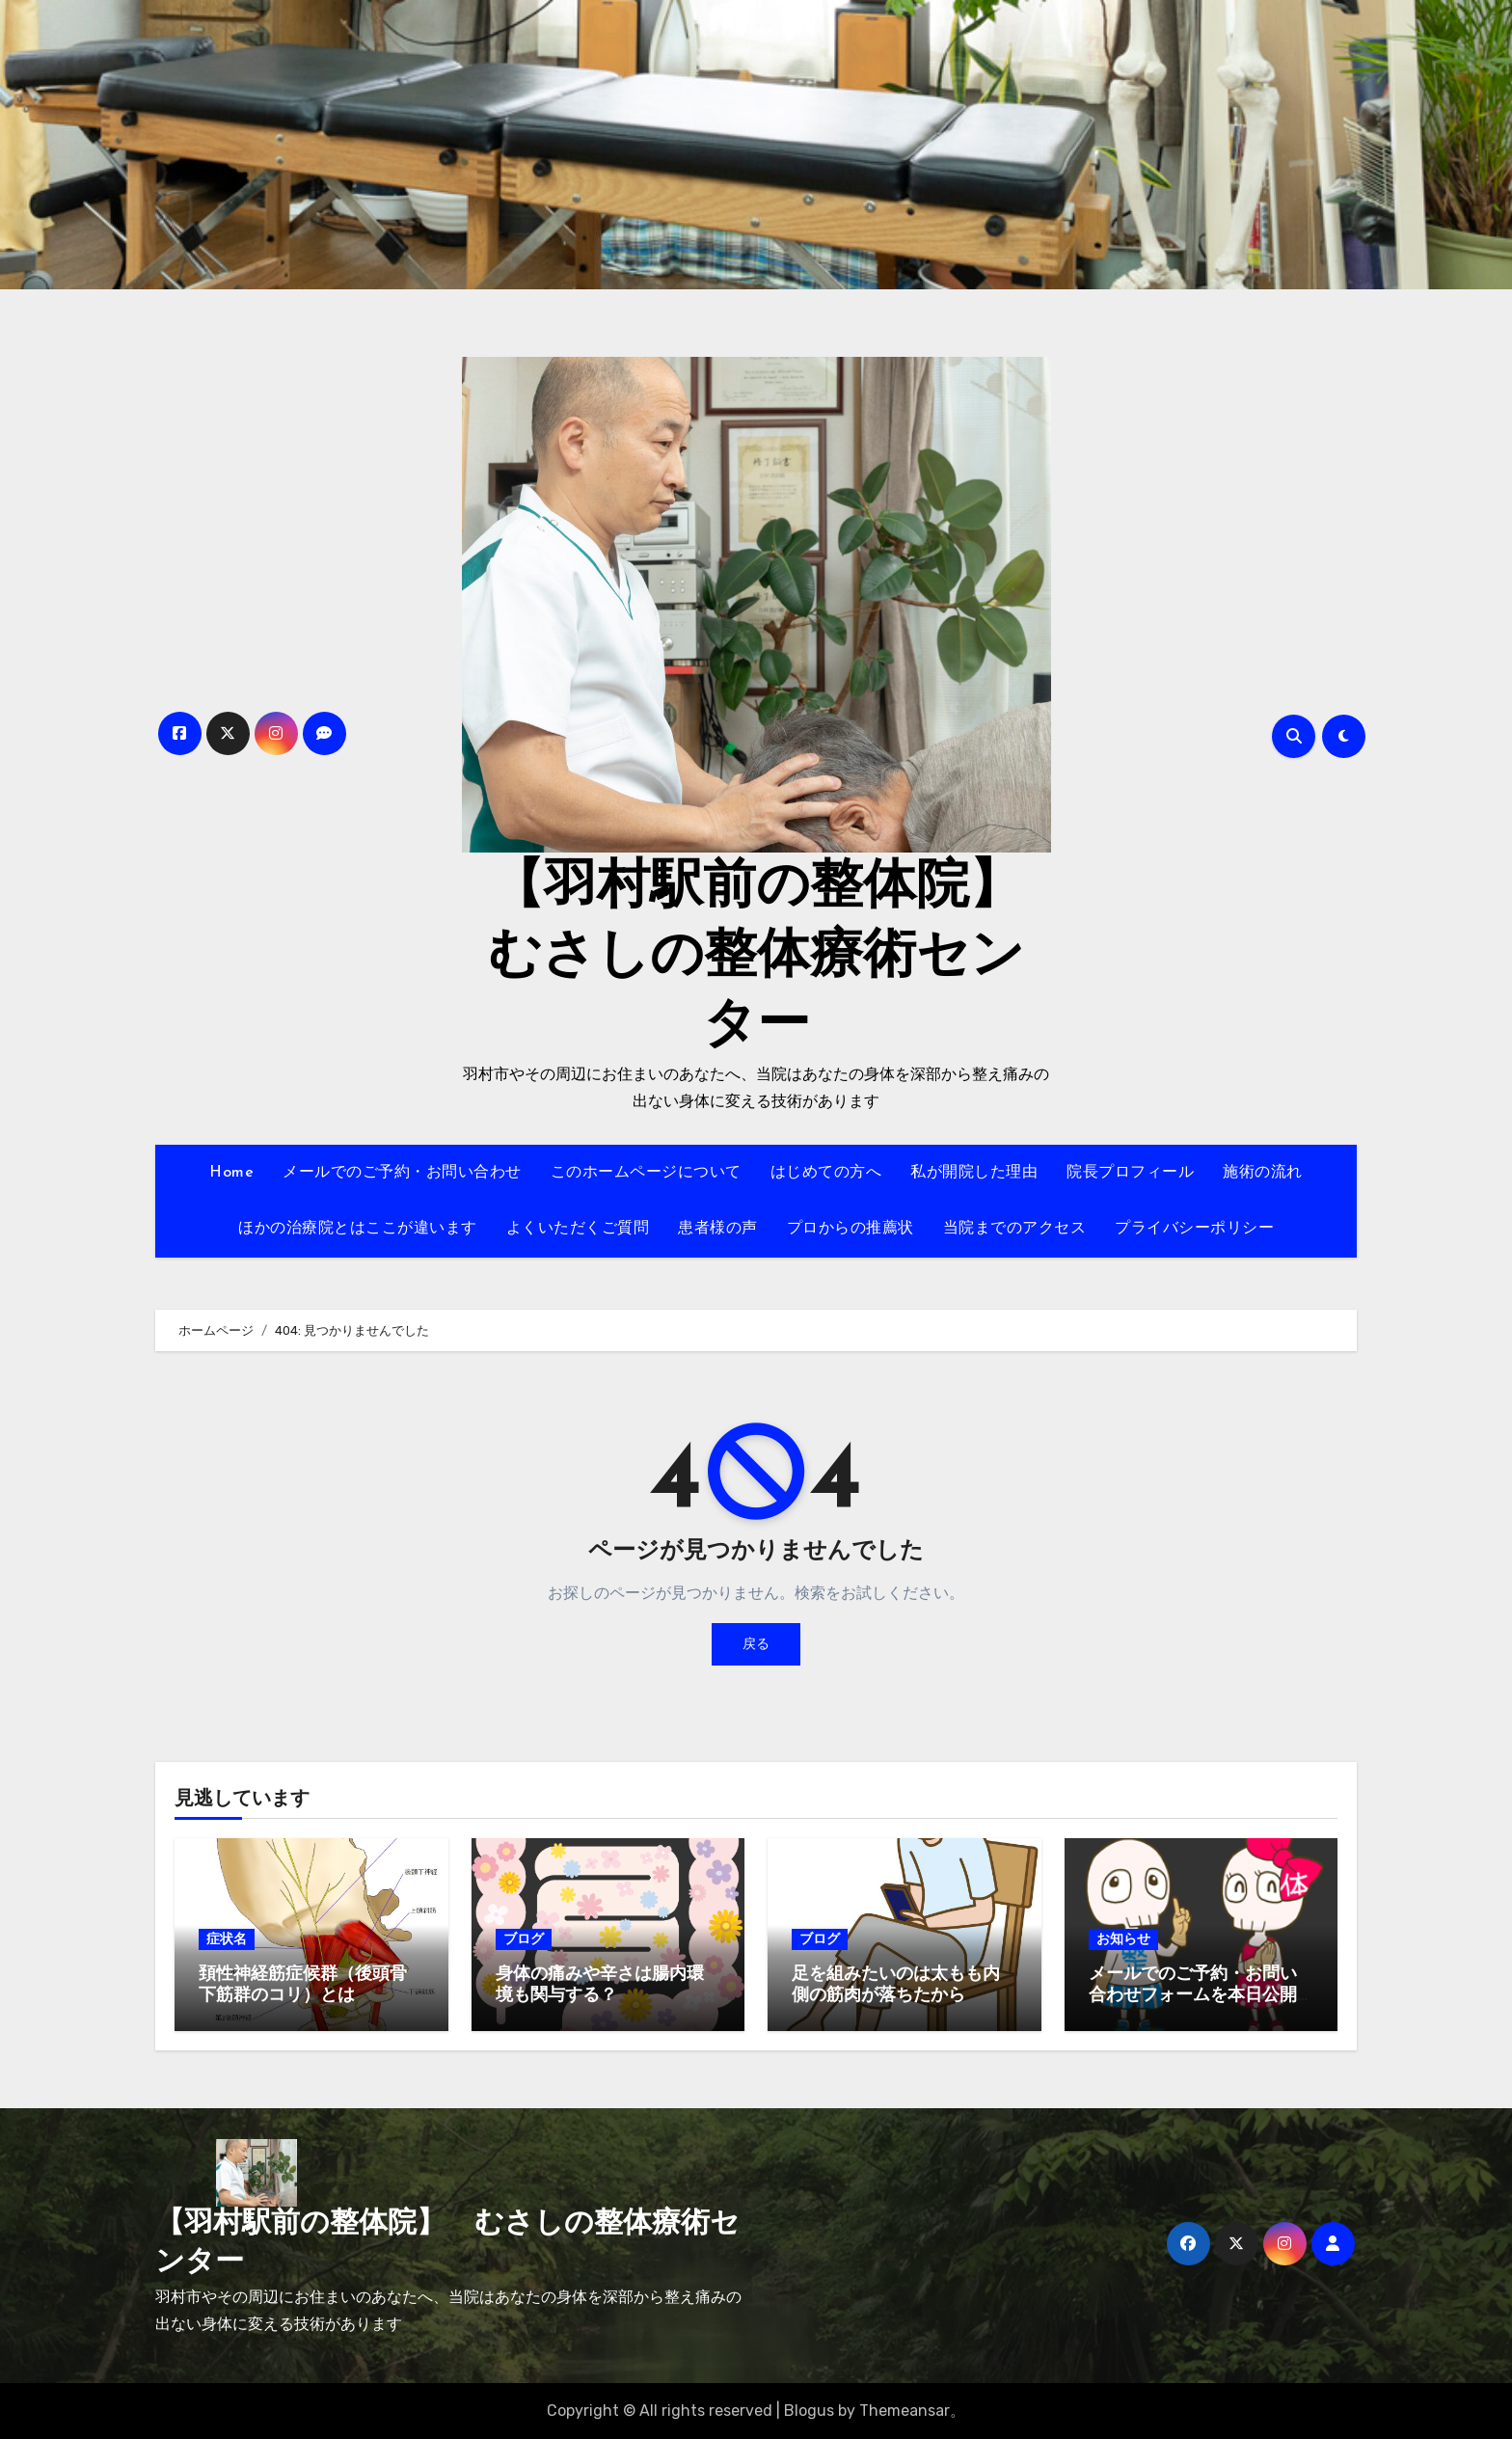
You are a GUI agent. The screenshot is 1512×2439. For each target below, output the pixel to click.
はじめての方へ (826, 1172)
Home (231, 1172)
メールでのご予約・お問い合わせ (402, 1172)
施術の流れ (1263, 1172)
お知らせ (1123, 1939)
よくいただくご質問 (578, 1228)
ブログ (523, 1939)
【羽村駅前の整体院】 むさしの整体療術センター (781, 958)
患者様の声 (718, 1228)
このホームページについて (646, 1172)
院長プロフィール (1130, 1172)
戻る (756, 1644)
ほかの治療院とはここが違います (357, 1228)
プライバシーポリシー (1194, 1228)
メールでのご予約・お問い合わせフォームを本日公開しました (1193, 1995)
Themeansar (904, 2410)
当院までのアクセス (1015, 1228)
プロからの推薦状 (850, 1228)
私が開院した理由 (974, 1172)
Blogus (809, 2410)
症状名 (226, 1939)
